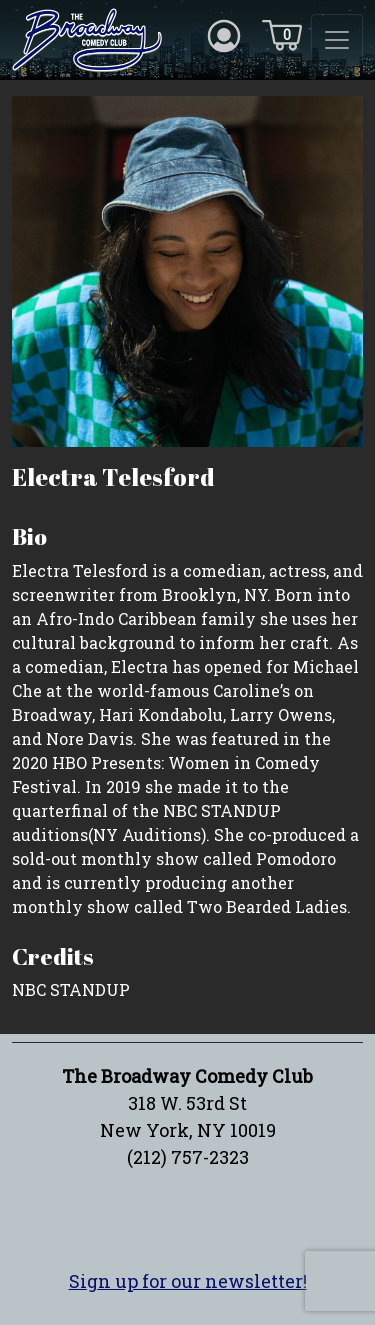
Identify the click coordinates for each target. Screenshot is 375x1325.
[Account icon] (224, 34)
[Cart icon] (282, 34)
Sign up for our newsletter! (188, 1281)
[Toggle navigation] (337, 40)
